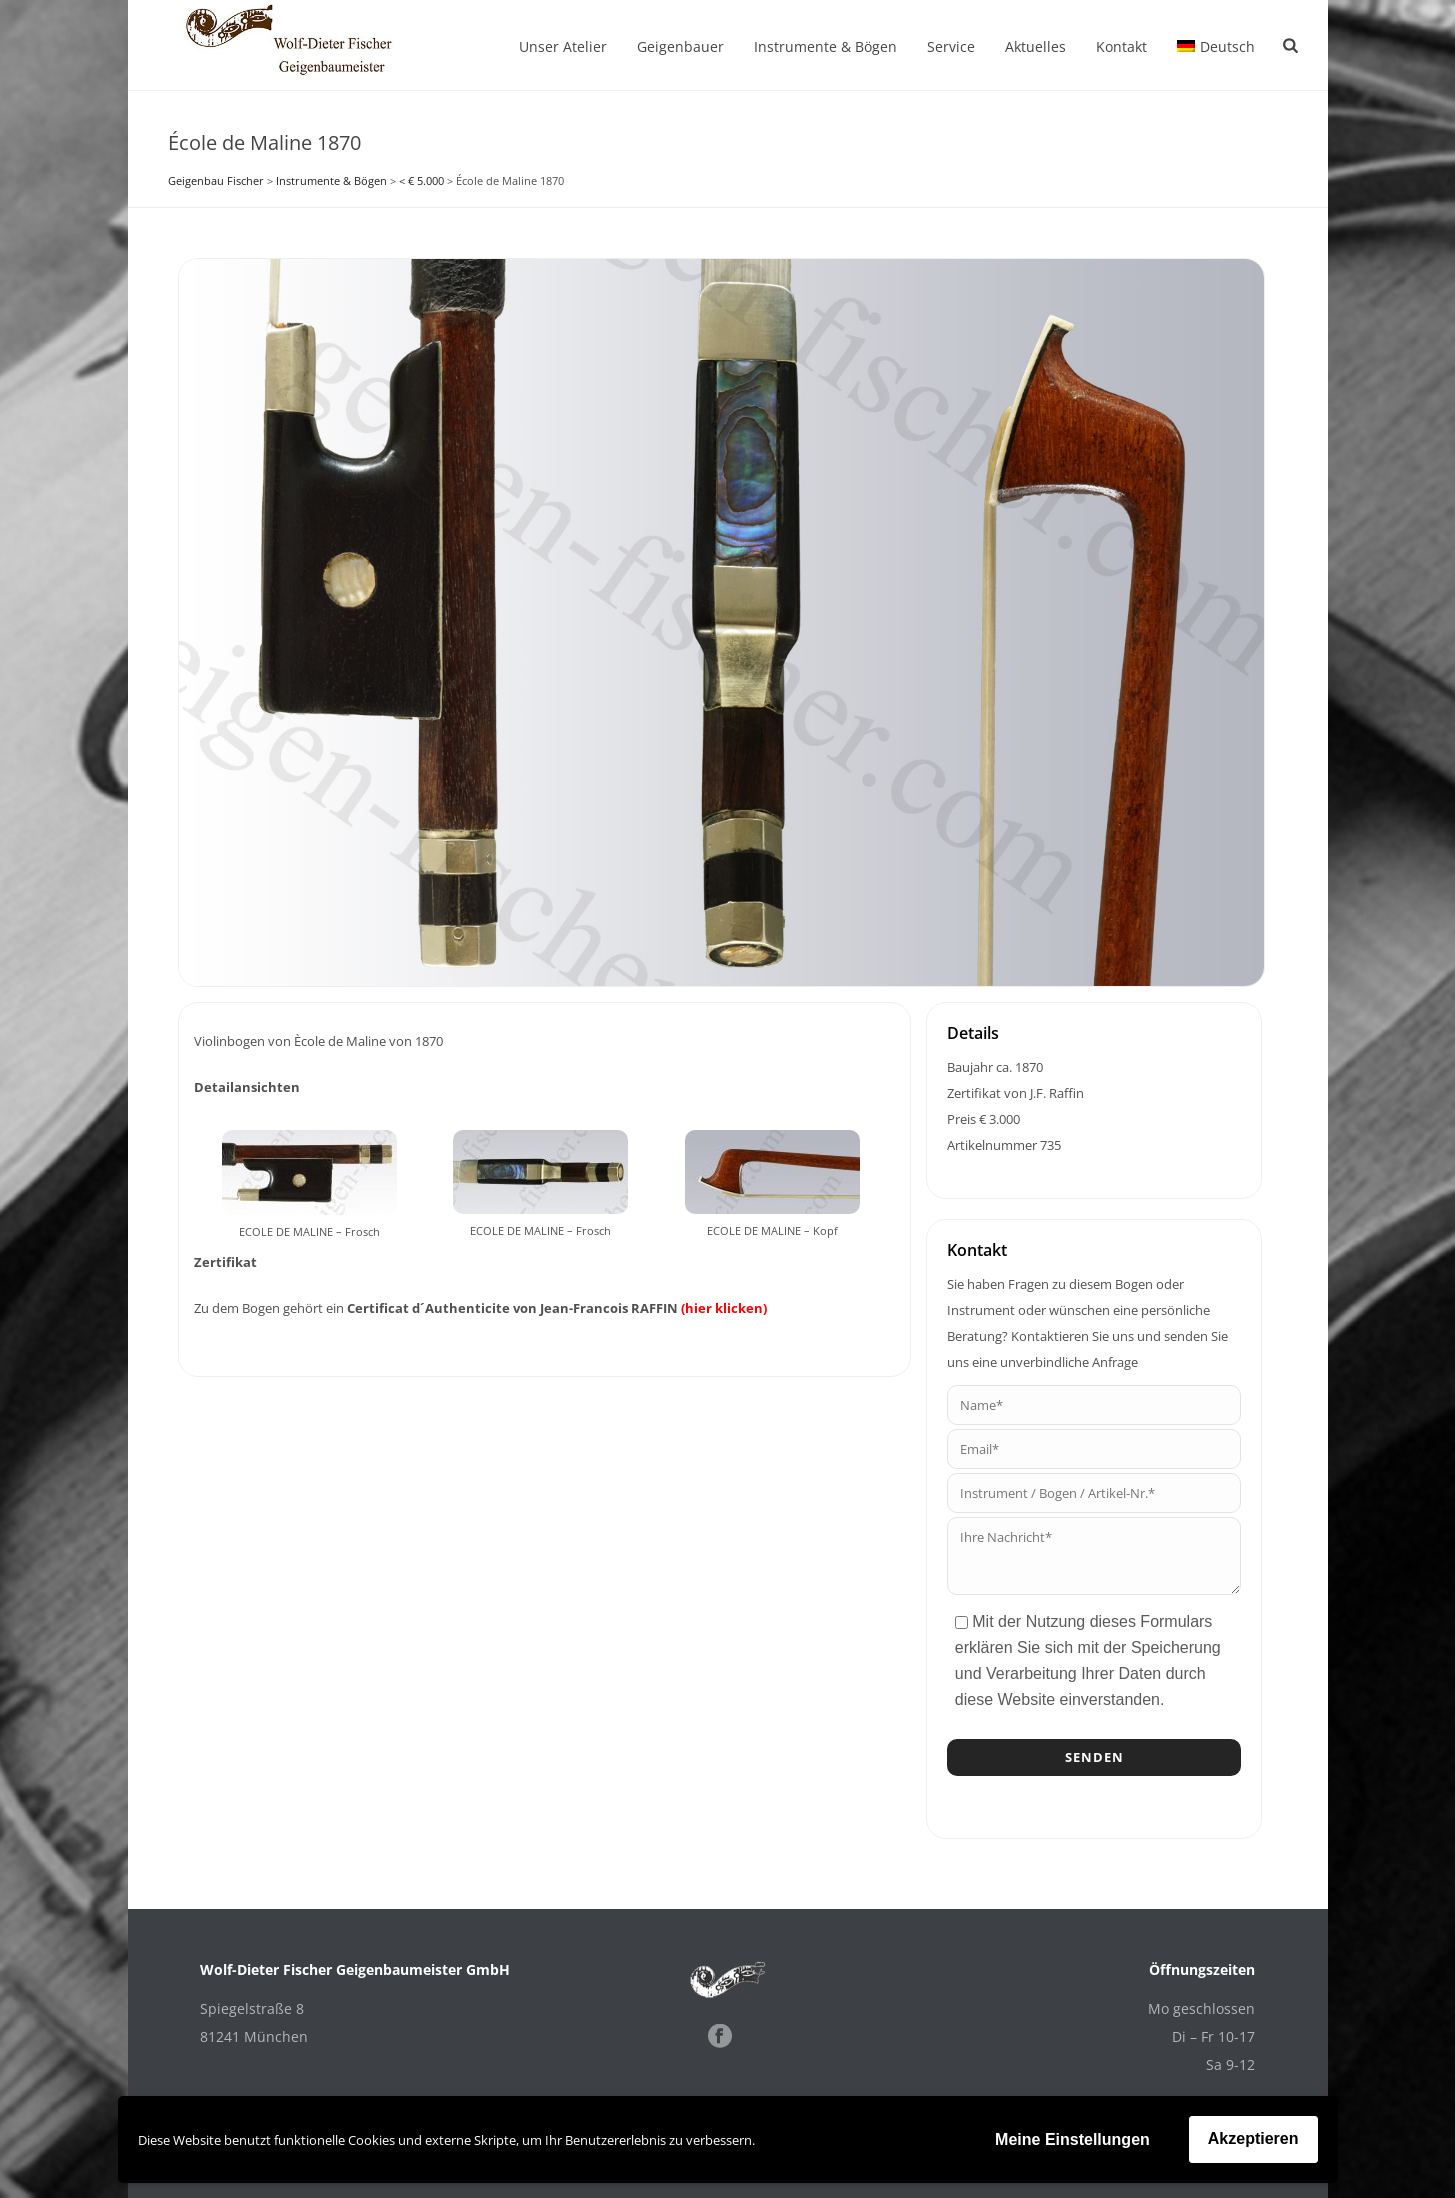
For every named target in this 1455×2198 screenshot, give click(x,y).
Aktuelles (1035, 46)
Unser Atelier (563, 46)
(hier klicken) (724, 1308)
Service (951, 46)
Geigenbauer (680, 46)
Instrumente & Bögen (825, 46)
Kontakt (1121, 46)
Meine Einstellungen (1072, 2139)
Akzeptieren (1253, 2138)
